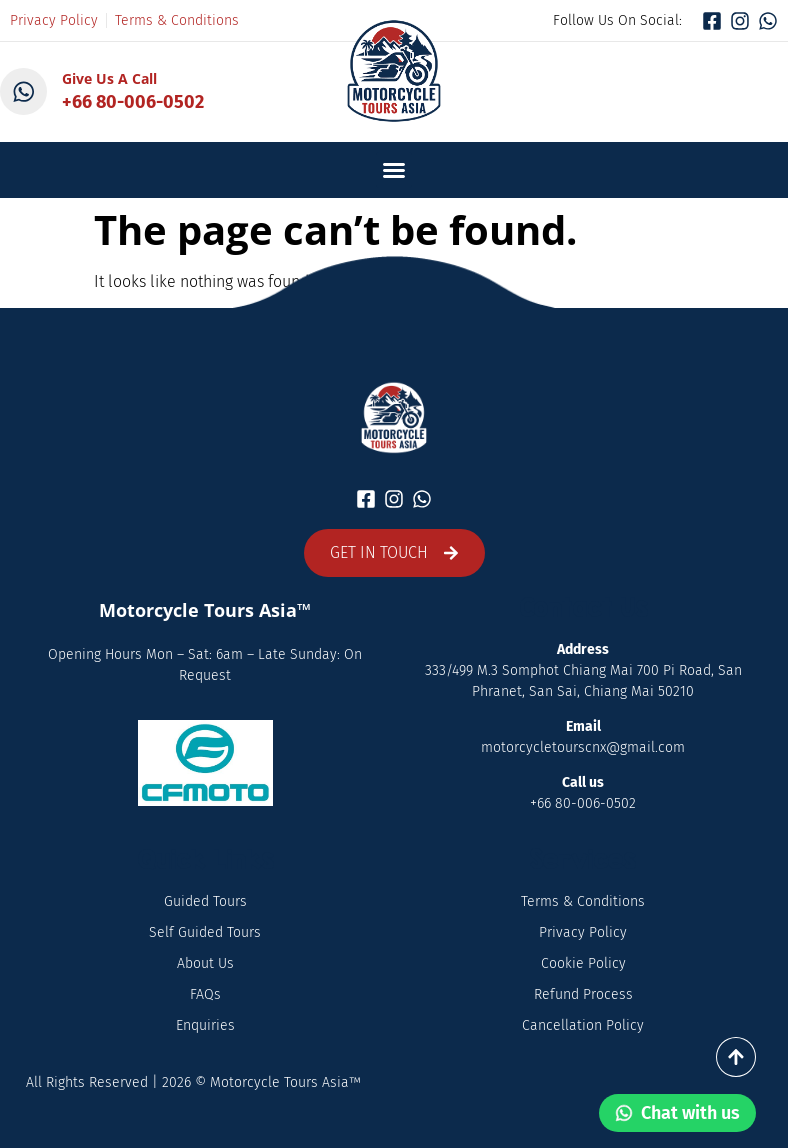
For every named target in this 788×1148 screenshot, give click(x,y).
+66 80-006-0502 (134, 102)
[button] (394, 170)
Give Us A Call (110, 78)
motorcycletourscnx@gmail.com (583, 747)
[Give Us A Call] (24, 92)
